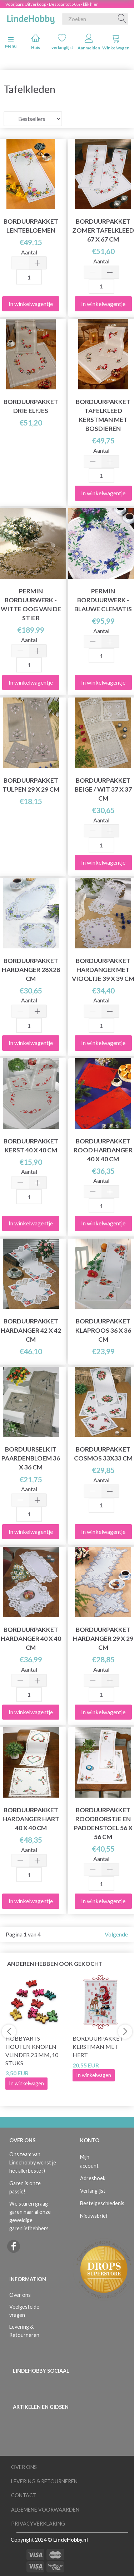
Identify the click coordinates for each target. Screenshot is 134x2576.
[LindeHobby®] (31, 17)
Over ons (20, 2295)
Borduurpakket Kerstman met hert (98, 2046)
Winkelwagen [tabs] (115, 42)
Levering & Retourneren (24, 2331)
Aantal (29, 252)
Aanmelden (89, 42)
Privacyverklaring (38, 2524)
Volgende (116, 1934)
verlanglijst (62, 41)
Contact (23, 2495)
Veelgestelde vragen (24, 2311)
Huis (35, 41)
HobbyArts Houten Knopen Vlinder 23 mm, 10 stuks (31, 2050)
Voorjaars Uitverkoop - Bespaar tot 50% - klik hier (51, 4)
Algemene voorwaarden (45, 2510)
